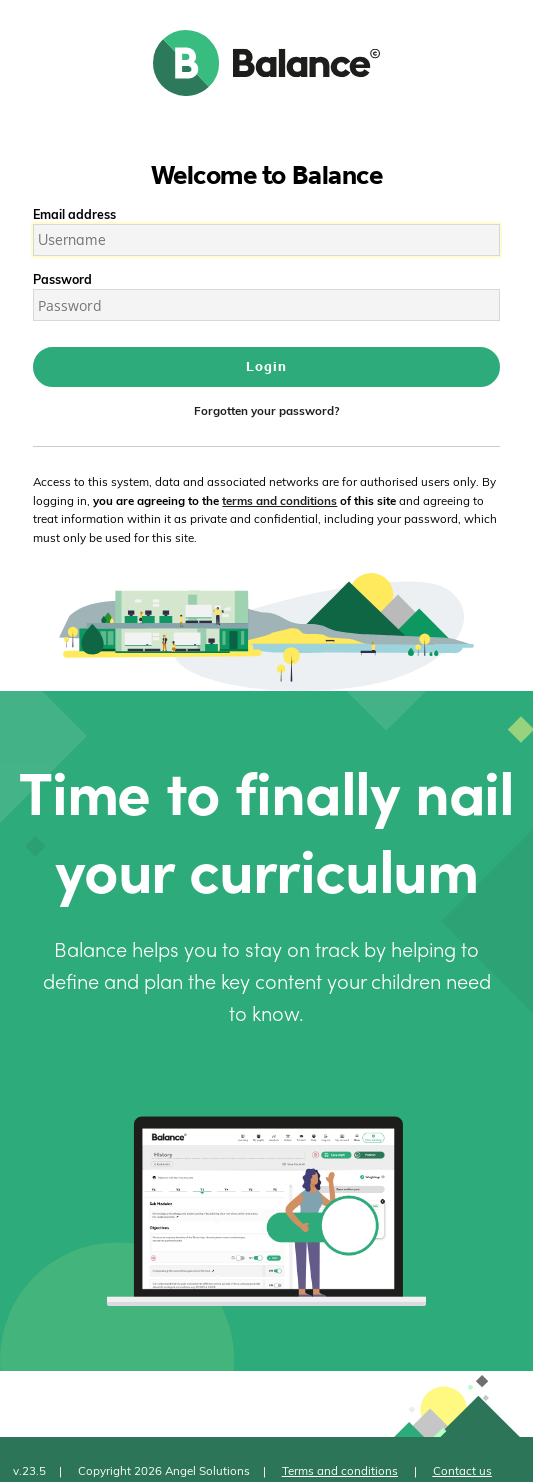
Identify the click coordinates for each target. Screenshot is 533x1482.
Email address (74, 214)
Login (266, 366)
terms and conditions (279, 500)
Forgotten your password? (266, 410)
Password (62, 279)
